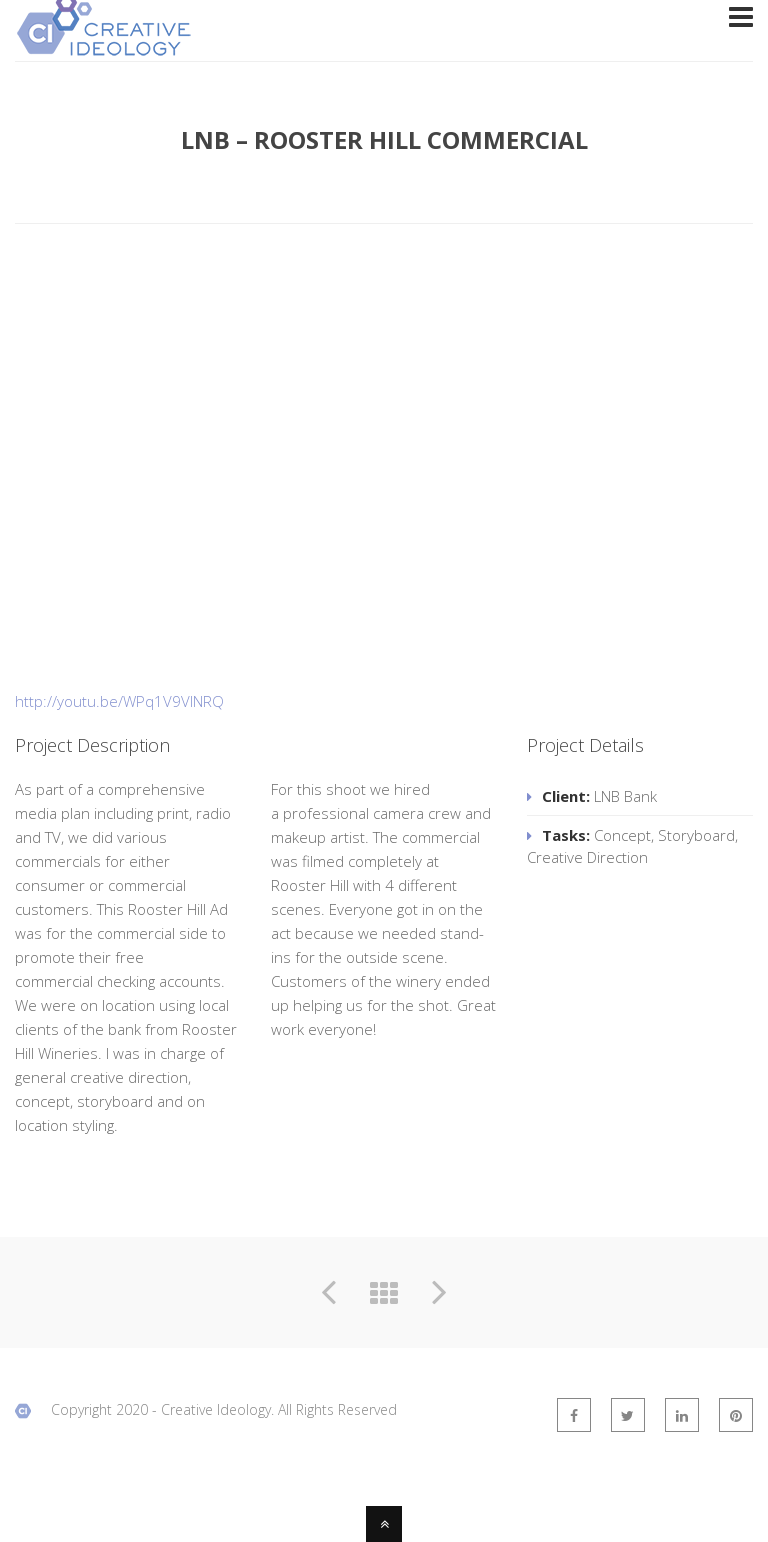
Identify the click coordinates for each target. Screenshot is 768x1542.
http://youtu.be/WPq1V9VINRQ (119, 701)
